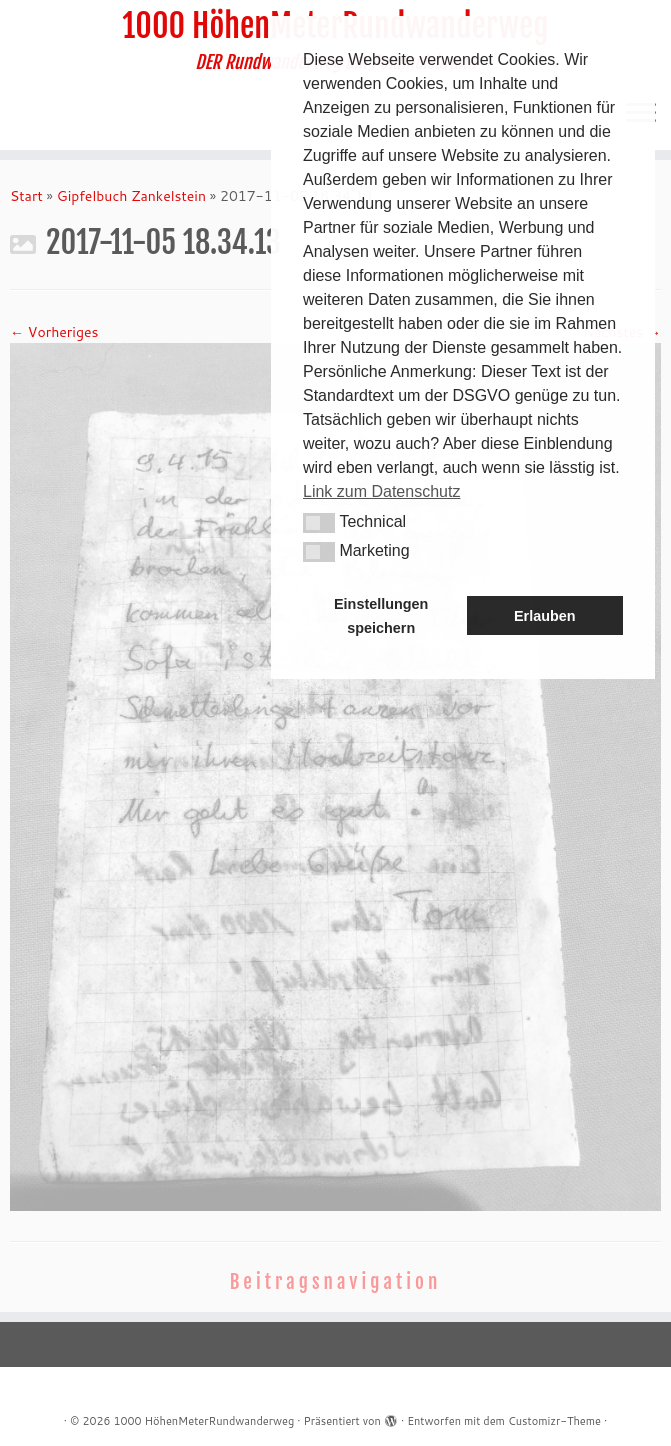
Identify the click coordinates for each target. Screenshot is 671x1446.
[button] (319, 523)
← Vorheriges (54, 332)
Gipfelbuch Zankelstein (131, 196)
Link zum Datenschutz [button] (381, 491)
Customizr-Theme (554, 1421)
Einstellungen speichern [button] (381, 616)
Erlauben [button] (545, 616)
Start (26, 196)
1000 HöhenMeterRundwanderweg (203, 1421)
